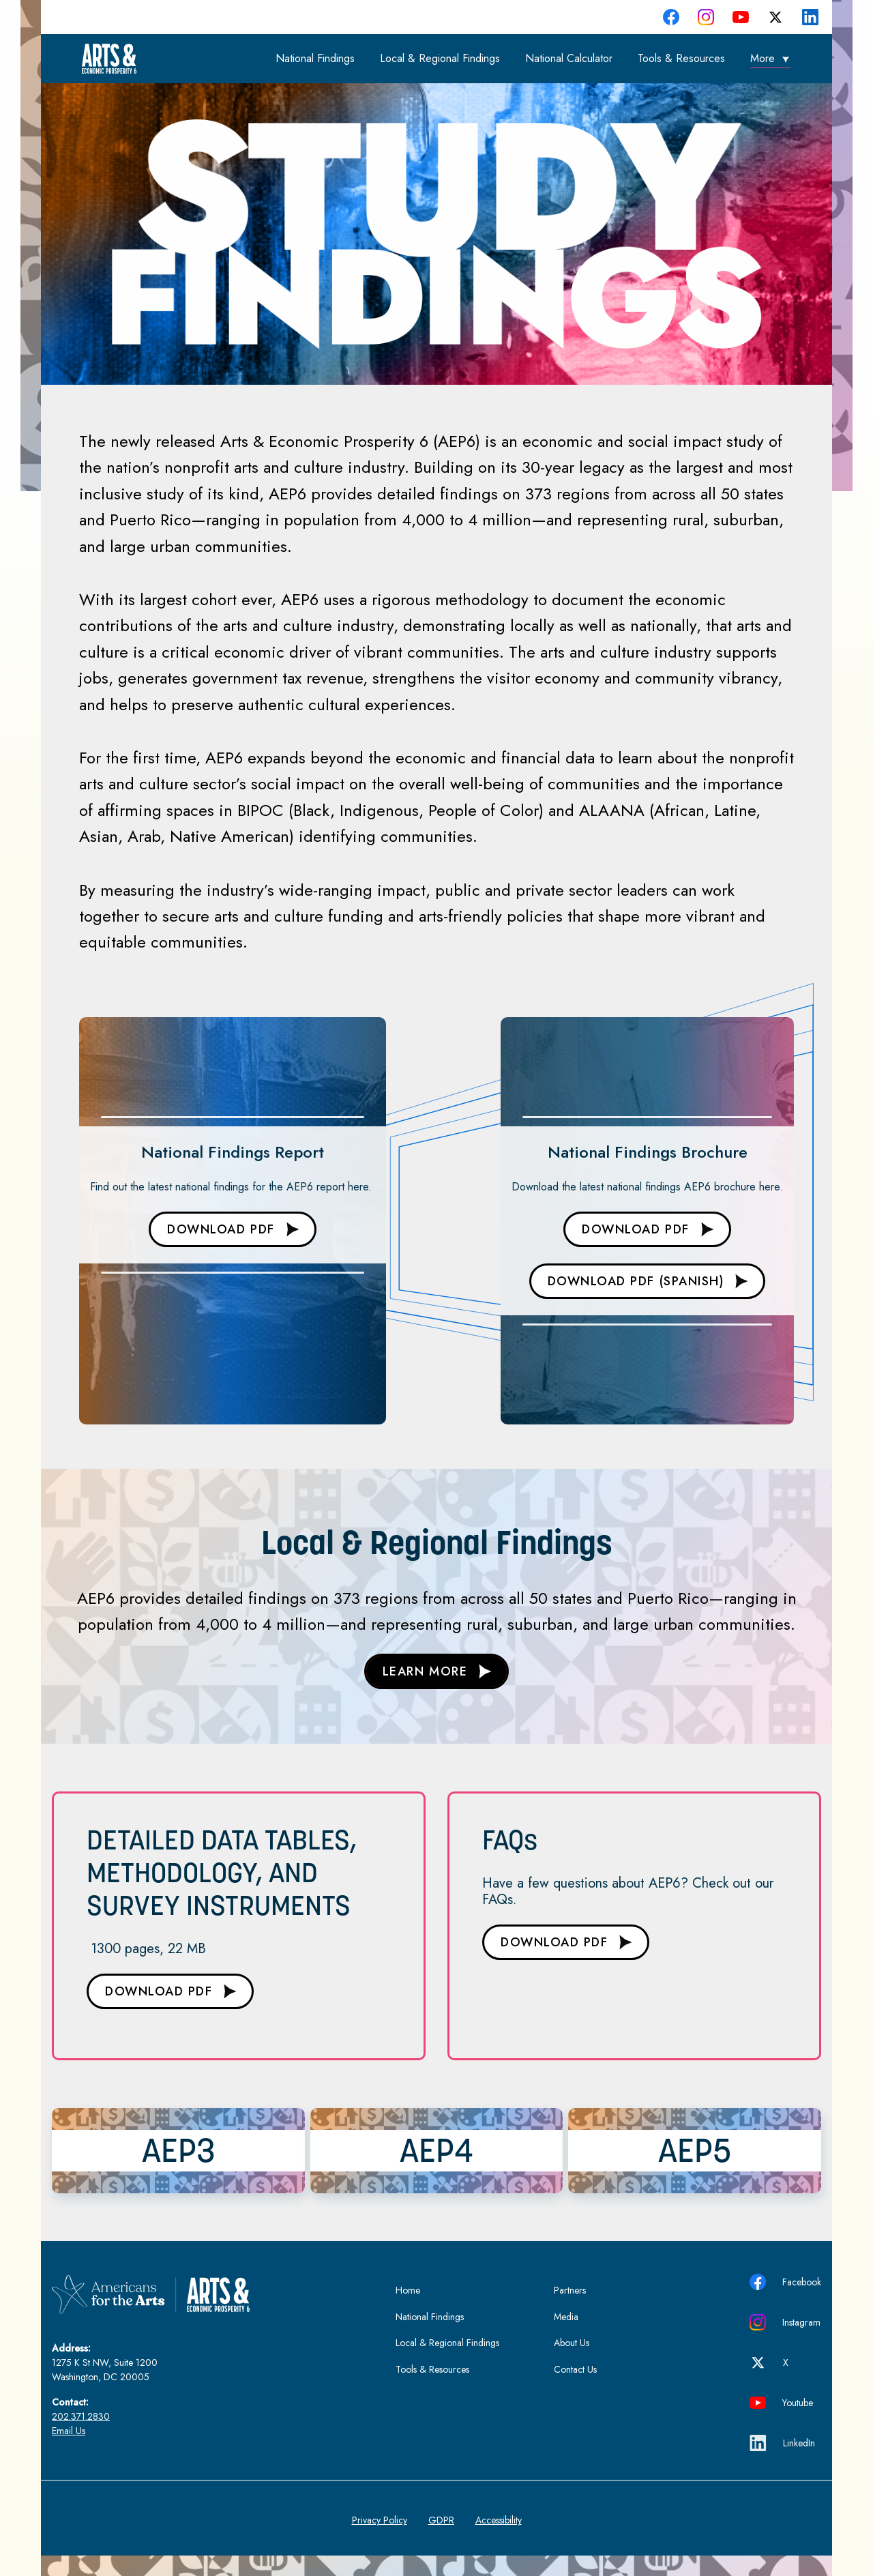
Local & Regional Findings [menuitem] (440, 58)
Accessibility (498, 2520)
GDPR (441, 2520)
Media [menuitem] (566, 2317)
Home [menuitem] (408, 2290)
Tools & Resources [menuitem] (681, 58)
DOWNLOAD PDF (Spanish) (636, 1281)
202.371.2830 (81, 2416)
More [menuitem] (762, 58)
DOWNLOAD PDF (220, 1229)
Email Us (68, 2431)
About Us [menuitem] (571, 2343)
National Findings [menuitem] (315, 58)
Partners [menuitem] (570, 2290)
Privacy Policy (379, 2520)
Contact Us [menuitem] (575, 2369)
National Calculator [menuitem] (568, 58)
